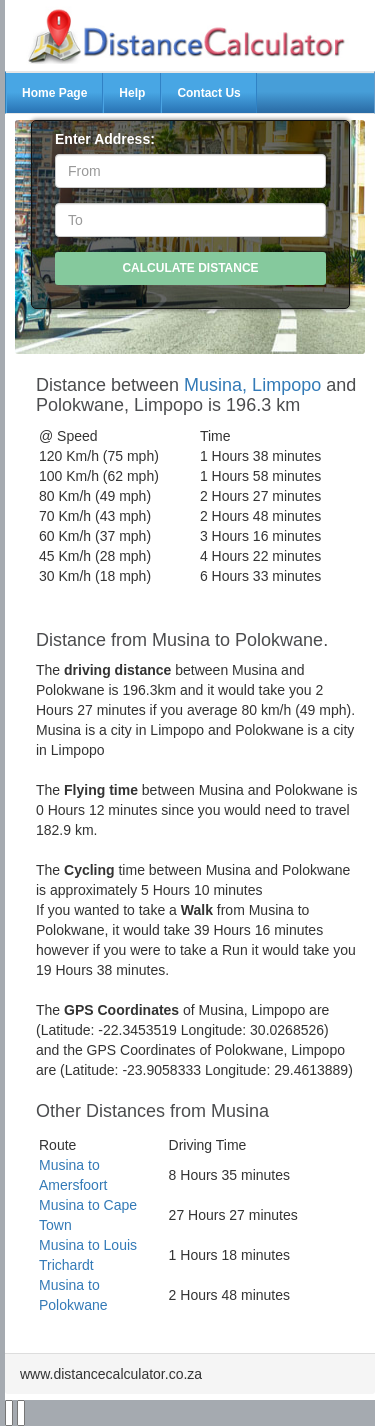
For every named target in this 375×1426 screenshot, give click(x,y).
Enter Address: (105, 139)
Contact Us (208, 93)
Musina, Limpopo (252, 385)
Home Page (54, 93)
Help (132, 93)
